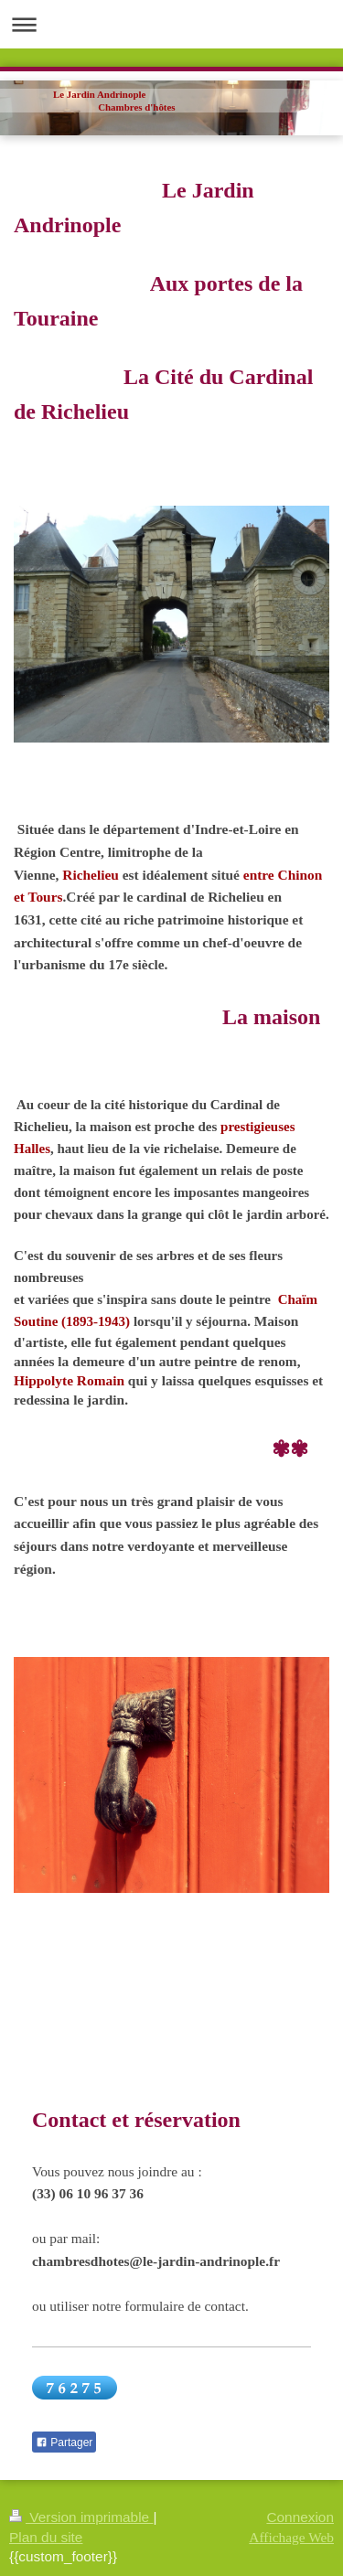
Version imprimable (81, 2517)
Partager (64, 2442)
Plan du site (45, 2537)
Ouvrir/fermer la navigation (171, 24)
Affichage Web (291, 2537)
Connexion (300, 2517)
